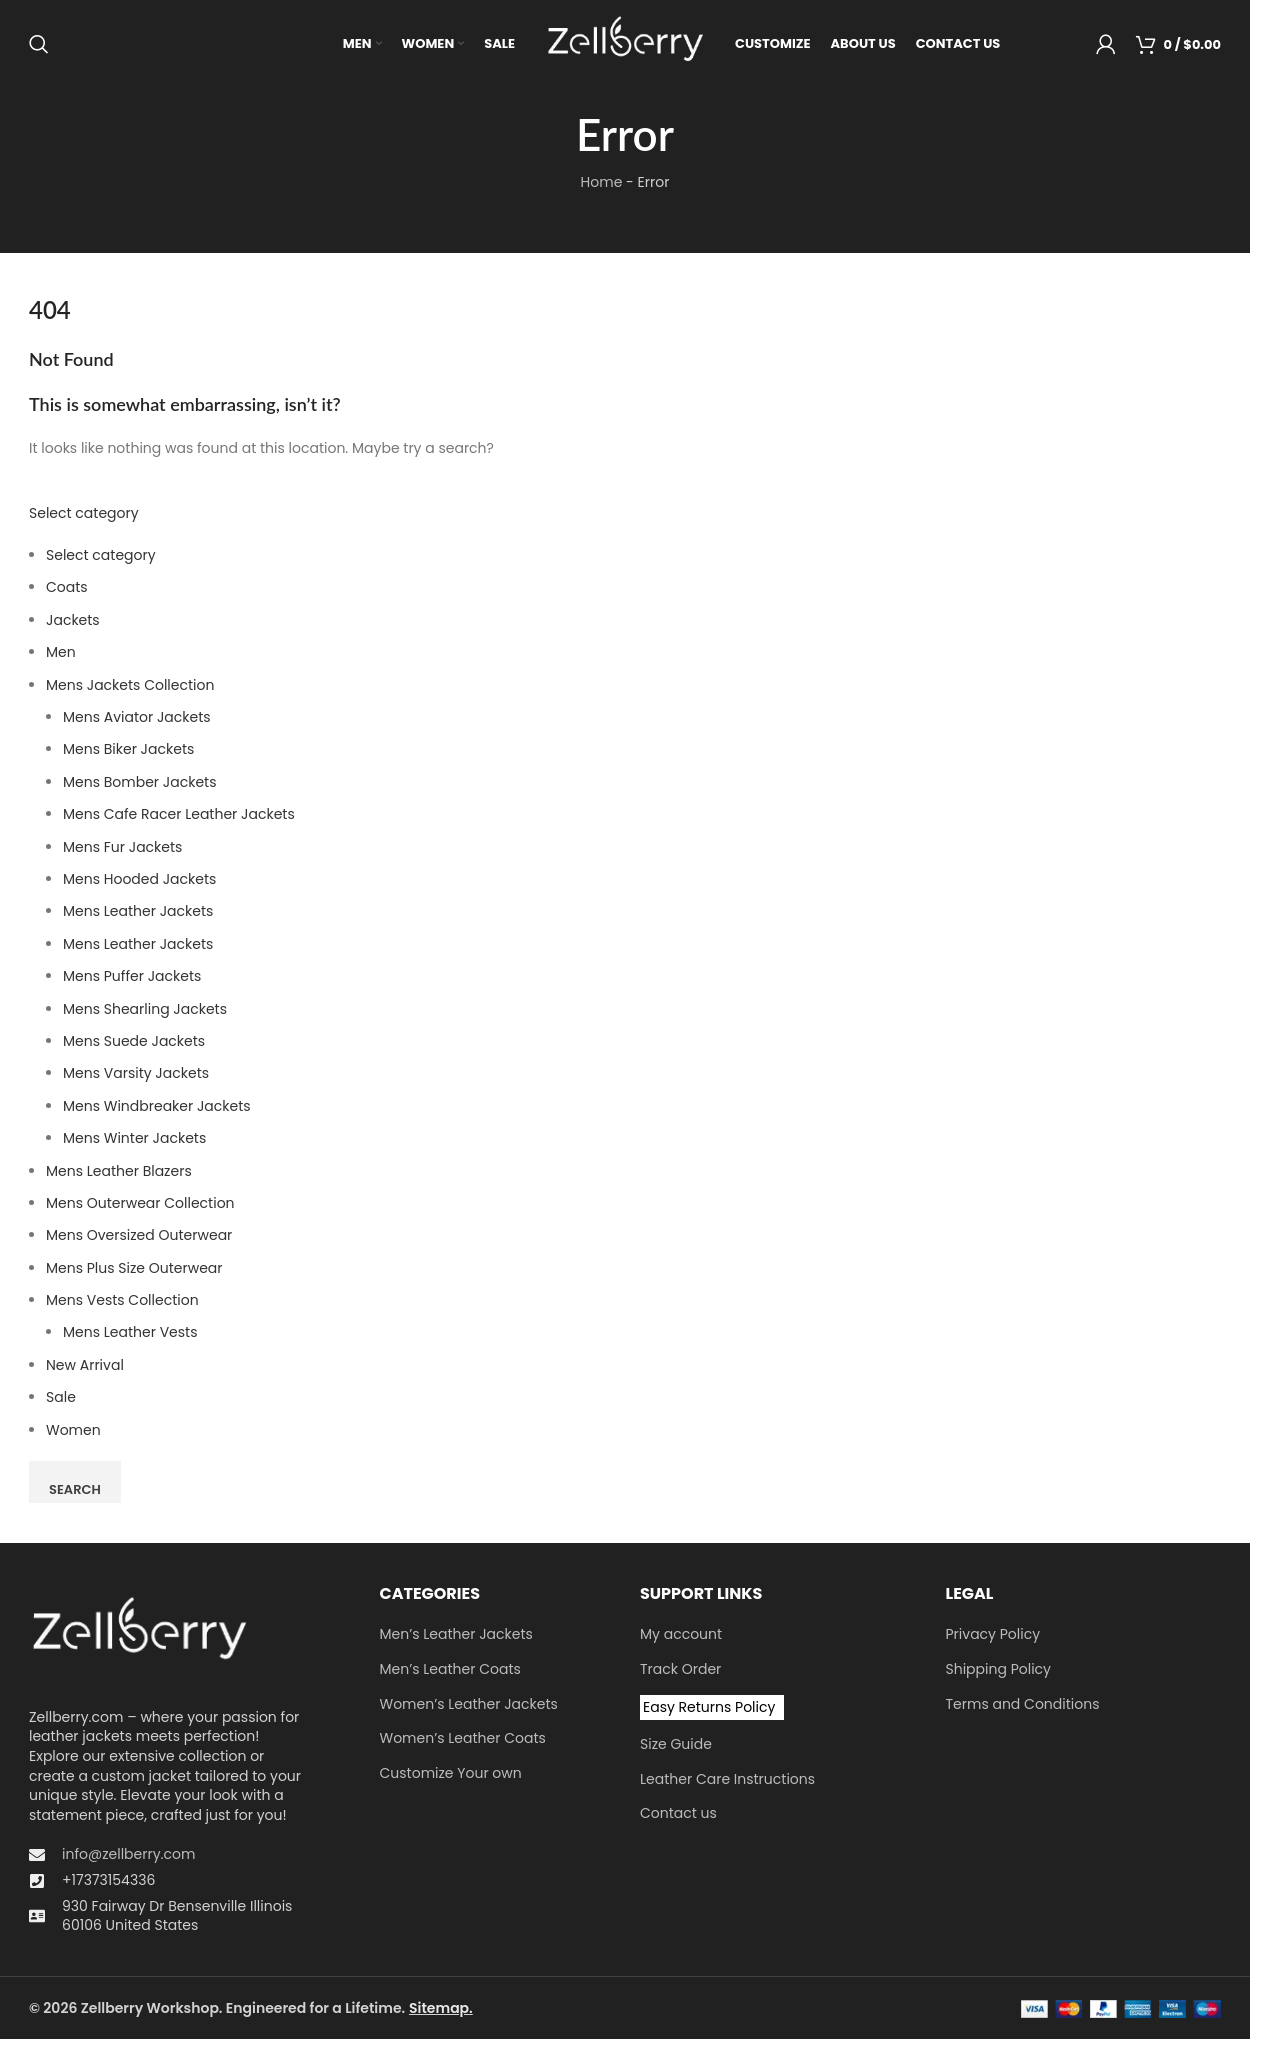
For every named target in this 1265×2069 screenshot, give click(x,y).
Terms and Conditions (1023, 1706)
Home (602, 184)
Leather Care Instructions (727, 1781)
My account (681, 1637)
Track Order (680, 1671)
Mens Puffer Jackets (132, 978)
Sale (61, 1399)
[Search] (39, 45)
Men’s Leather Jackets (456, 1637)
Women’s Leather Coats (463, 1740)
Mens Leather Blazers (119, 1173)
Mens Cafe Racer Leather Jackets (179, 816)
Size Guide (676, 1746)
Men (61, 655)
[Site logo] (625, 44)
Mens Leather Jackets (138, 914)
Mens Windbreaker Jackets (157, 1108)
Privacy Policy (993, 1637)
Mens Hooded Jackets (139, 881)
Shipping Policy (999, 1671)
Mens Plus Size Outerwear (134, 1270)
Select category (84, 515)
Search (75, 1491)
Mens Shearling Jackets (145, 1011)
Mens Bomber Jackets (139, 784)
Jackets (73, 622)
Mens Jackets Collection (130, 687)
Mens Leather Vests (130, 1335)
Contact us (678, 1816)
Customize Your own (451, 1775)
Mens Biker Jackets (128, 752)
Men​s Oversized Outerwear (139, 1238)
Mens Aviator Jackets (137, 719)
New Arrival (85, 1367)
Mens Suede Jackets (134, 1043)
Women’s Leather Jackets (469, 1706)
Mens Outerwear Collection (140, 1205)
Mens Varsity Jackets (136, 1076)
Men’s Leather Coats (450, 1671)
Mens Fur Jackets (122, 849)
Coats (67, 590)
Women (73, 1432)
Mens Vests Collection (122, 1302)
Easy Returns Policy (709, 1709)
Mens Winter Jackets (134, 1140)
